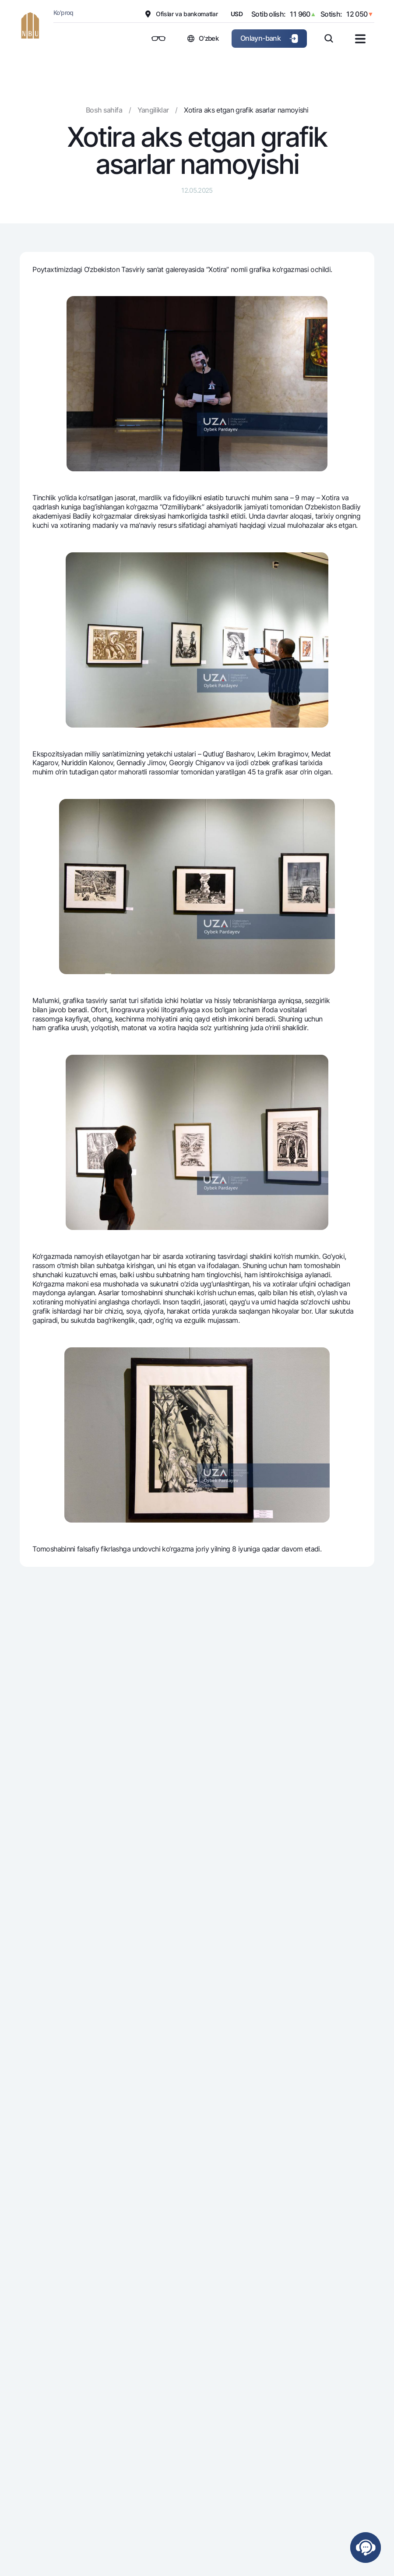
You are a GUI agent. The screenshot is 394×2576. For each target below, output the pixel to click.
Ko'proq (63, 12)
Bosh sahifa (104, 110)
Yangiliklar (153, 110)
